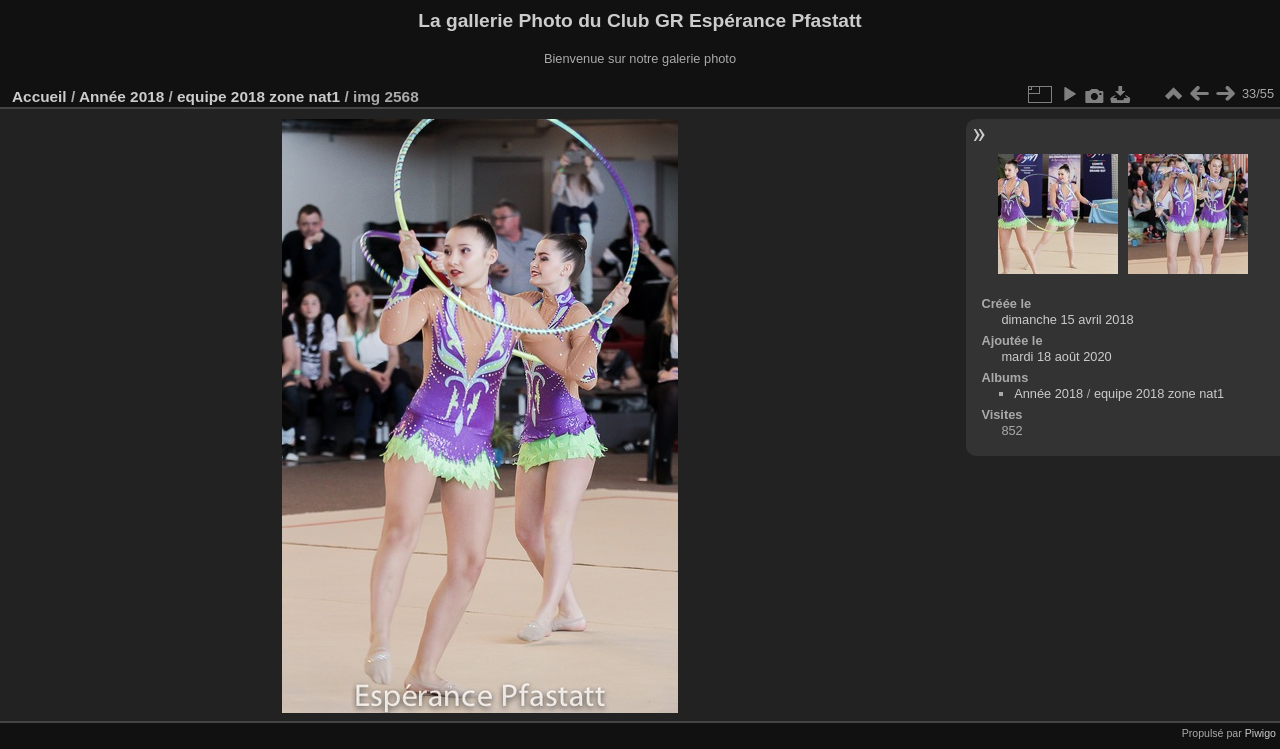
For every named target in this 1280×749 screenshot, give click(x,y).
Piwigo (1260, 733)
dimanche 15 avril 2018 (1067, 319)
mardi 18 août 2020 (1056, 356)
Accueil (39, 96)
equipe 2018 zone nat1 (258, 96)
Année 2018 (121, 96)
